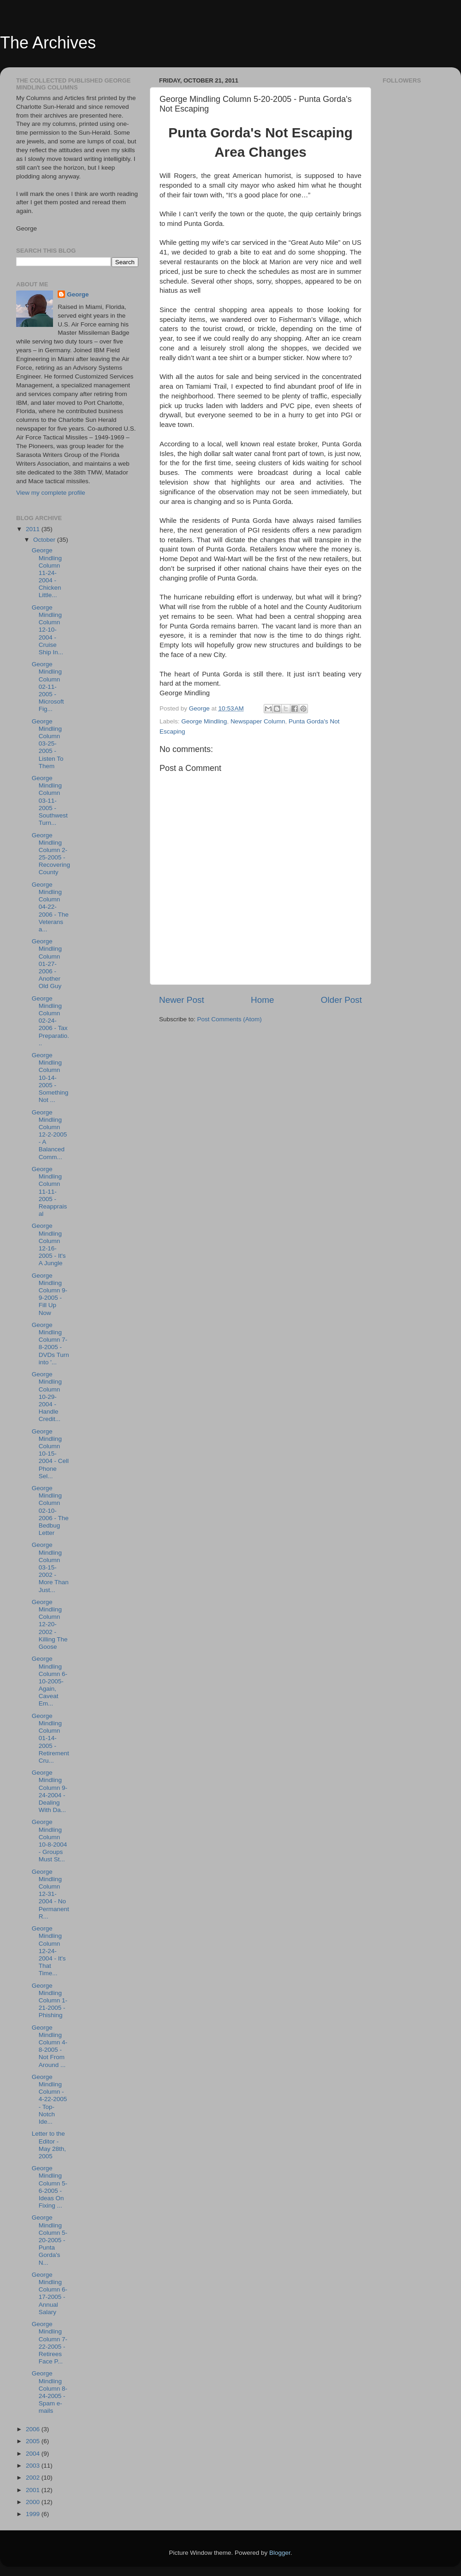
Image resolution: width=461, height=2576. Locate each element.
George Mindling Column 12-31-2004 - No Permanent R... (50, 1894)
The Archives (48, 42)
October (45, 539)
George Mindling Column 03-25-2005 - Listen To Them (48, 744)
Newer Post (181, 1000)
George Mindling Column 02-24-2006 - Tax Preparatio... (50, 1021)
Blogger (279, 2552)
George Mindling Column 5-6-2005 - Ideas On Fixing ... (49, 2187)
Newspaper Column (257, 721)
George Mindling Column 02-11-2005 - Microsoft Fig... (48, 686)
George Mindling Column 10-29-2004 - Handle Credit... (47, 1396)
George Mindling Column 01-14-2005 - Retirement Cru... (50, 1738)
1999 (33, 2514)
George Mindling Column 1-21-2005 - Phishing (49, 2000)
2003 (33, 2465)
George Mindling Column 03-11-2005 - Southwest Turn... (50, 800)
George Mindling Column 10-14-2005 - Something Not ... (50, 1077)
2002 (33, 2477)
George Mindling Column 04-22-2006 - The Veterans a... (50, 907)
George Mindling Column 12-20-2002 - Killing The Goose (50, 1624)
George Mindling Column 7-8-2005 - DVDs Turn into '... (50, 1343)
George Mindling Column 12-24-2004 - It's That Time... (49, 1951)
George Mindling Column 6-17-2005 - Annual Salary (49, 2293)
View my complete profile (50, 492)
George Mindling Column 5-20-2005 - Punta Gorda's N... (49, 2240)
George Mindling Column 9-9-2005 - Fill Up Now (49, 1294)
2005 (33, 2441)
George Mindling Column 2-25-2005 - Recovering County (51, 854)
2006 (33, 2429)
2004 (33, 2453)
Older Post (341, 1000)
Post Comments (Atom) (229, 1019)
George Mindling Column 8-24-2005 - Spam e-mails (49, 2392)
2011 (33, 529)
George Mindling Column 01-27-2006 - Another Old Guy (47, 963)
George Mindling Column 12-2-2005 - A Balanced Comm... (49, 1135)
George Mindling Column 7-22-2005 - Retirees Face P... (49, 2343)
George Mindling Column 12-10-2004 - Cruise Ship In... (47, 630)
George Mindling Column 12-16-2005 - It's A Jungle (49, 1244)
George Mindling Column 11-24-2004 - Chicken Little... (47, 572)
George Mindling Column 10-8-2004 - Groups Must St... (49, 1840)
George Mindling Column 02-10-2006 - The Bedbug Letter (50, 1510)
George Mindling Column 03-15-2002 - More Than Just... (50, 1567)
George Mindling (204, 721)
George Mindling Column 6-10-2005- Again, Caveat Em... (49, 1681)
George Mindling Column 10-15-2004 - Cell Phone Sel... (50, 1454)
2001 (33, 2490)
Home (262, 1000)
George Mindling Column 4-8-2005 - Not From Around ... (49, 2046)
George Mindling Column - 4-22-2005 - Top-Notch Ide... (49, 2099)
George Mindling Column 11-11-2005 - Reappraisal (49, 1191)
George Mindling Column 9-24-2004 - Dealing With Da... (49, 1791)
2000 (33, 2502)
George (78, 294)
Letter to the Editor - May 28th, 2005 (49, 2145)
